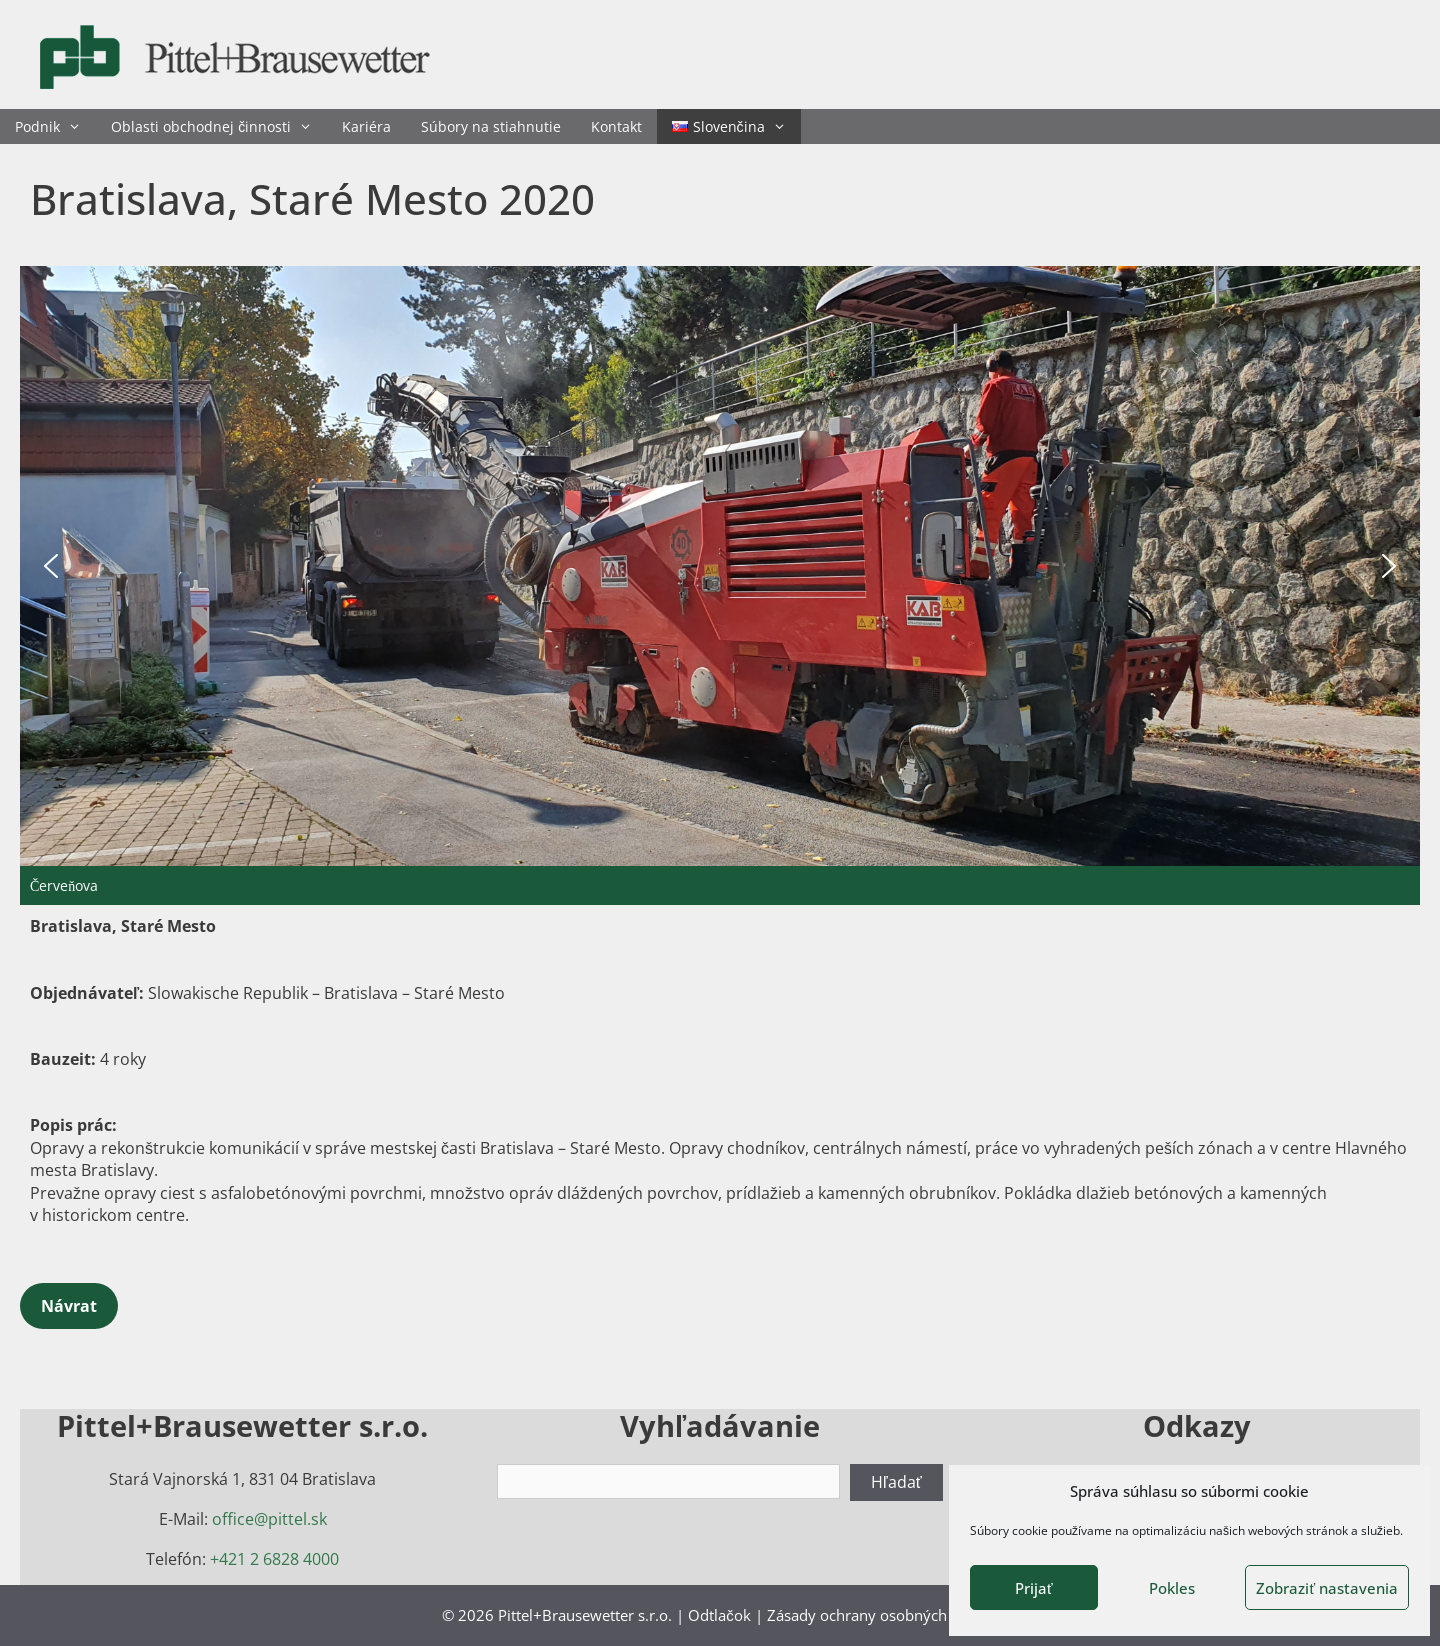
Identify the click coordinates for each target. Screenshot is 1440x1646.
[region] (720, 585)
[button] (51, 566)
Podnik (55, 126)
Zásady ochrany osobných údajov (882, 1615)
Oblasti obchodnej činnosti (219, 126)
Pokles (1172, 1588)
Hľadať (896, 1482)
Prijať (1034, 1588)
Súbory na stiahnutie (491, 126)
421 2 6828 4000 (279, 1559)
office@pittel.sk (269, 1519)
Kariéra (366, 126)
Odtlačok (719, 1615)
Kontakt (616, 126)
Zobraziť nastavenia (1327, 1588)
